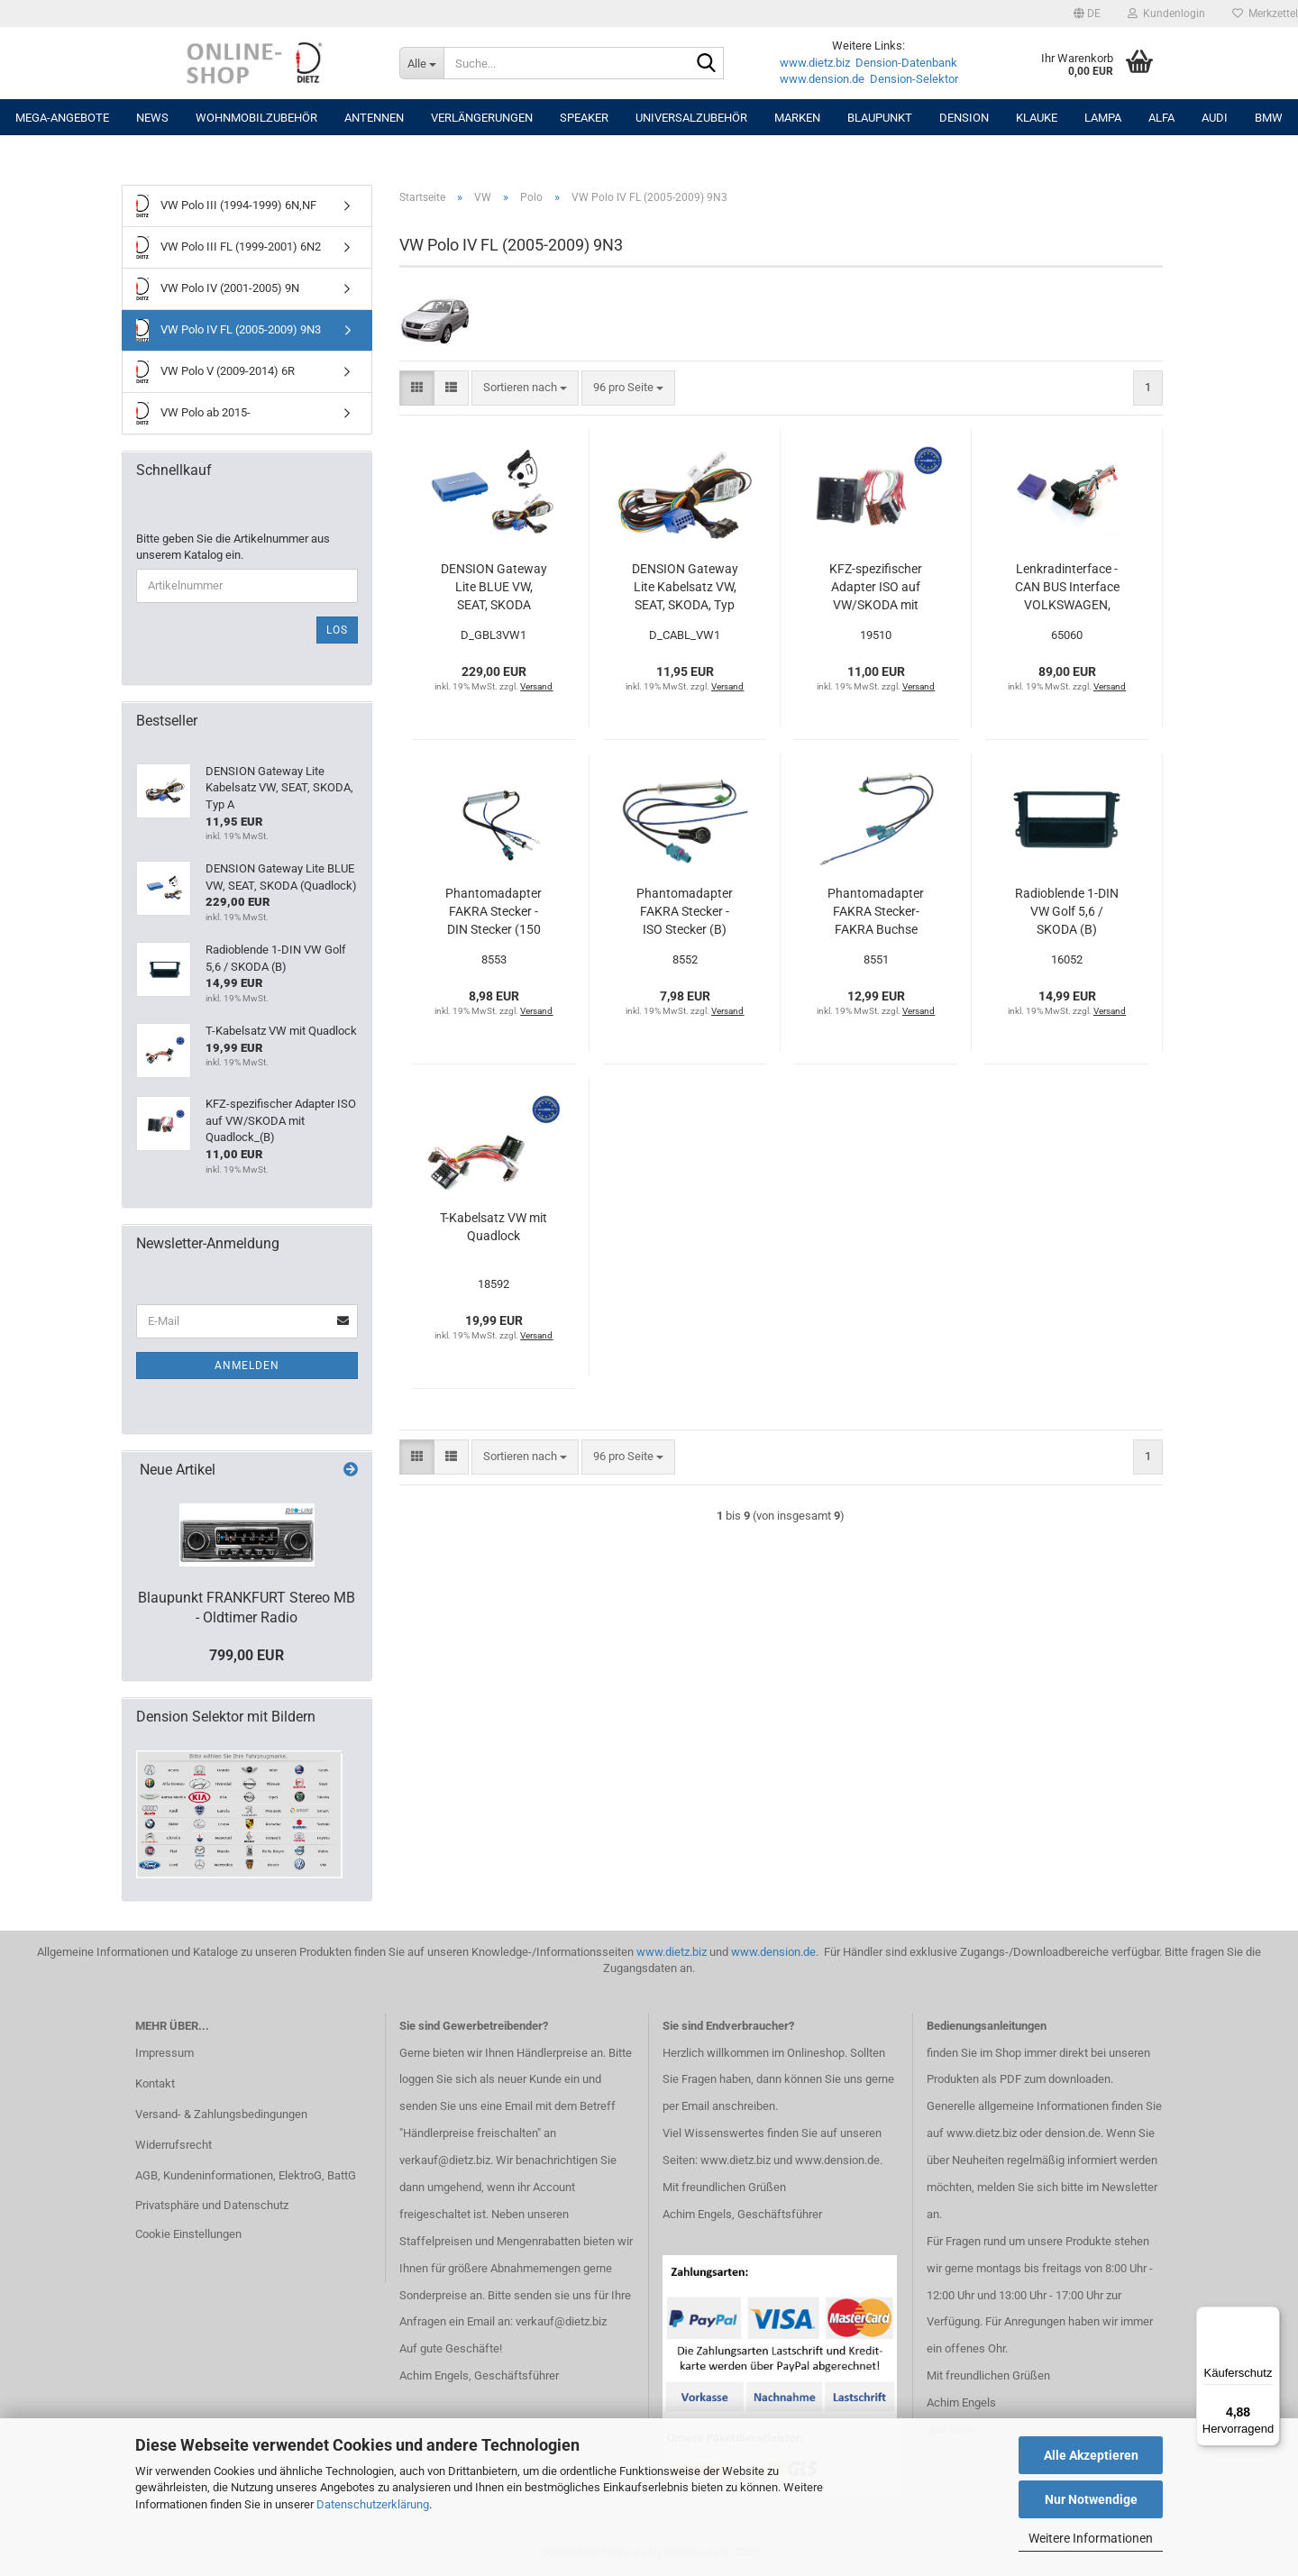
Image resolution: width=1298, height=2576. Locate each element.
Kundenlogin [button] (1166, 13)
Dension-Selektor (914, 79)
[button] (1087, 13)
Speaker (584, 117)
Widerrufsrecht (173, 2144)
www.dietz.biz (815, 62)
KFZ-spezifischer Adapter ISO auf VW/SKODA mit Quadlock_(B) (875, 588)
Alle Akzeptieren (1091, 2455)
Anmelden (247, 1365)
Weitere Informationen (1090, 2538)
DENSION (964, 117)
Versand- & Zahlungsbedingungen (221, 2114)
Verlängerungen (482, 117)
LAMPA (1102, 117)
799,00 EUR (246, 1655)
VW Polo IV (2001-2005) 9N (217, 289)
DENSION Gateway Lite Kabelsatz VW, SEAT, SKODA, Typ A (685, 588)
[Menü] (1269, 2317)
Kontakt (155, 2083)
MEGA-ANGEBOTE (62, 117)
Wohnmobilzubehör (256, 117)
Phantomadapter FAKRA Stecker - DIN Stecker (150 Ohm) (493, 912)
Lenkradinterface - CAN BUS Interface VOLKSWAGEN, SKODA (1067, 588)
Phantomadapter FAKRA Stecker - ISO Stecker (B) (684, 911)
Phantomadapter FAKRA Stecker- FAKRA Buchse (875, 911)
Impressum (164, 2053)
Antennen (374, 117)
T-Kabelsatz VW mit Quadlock (493, 1226)
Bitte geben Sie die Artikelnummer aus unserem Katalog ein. (233, 547)
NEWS (152, 117)
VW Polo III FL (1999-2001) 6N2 (228, 247)
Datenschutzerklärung (372, 2504)
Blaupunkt (879, 117)
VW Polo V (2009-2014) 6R (215, 372)
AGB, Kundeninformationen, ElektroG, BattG (245, 2175)
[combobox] (525, 388)
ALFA (1161, 117)
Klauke (1036, 117)
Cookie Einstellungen (188, 2234)
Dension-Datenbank (906, 62)
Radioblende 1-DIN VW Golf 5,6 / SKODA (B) (1067, 911)
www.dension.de (822, 79)
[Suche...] (421, 63)
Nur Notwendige (1091, 2499)
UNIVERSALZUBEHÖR (691, 117)
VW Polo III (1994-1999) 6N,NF (226, 206)
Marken (797, 117)
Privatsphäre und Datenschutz (211, 2205)
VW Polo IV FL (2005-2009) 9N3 (228, 330)
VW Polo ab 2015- (193, 413)
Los (337, 630)
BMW (1269, 117)
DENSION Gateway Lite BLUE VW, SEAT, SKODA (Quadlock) (494, 588)
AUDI (1215, 117)
